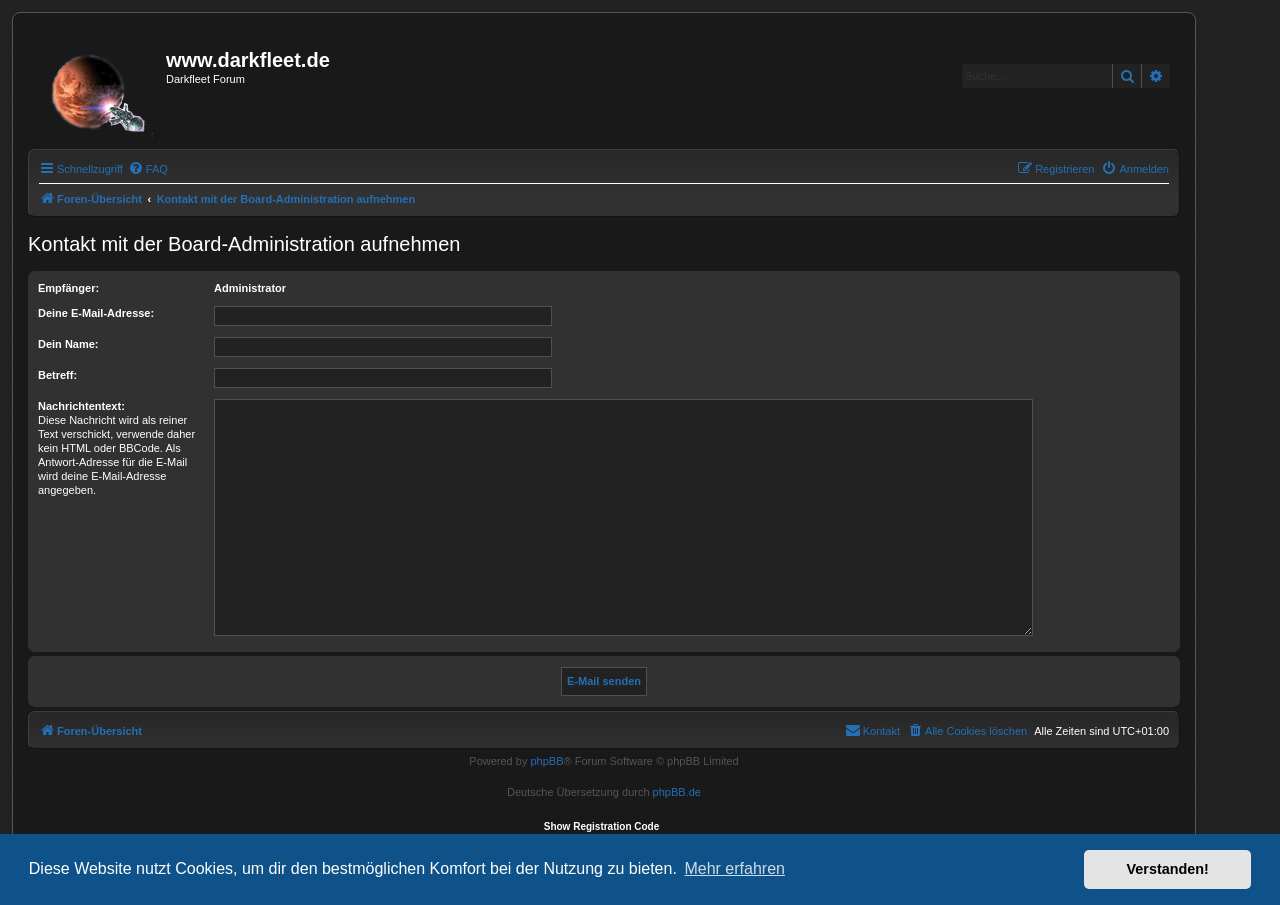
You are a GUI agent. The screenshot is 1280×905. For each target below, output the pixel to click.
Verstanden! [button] (1168, 869)
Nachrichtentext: (81, 406)
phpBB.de (677, 792)
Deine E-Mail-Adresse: (96, 313)
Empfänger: (68, 288)
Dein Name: (68, 344)
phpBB (546, 761)
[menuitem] (148, 169)
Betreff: (57, 375)
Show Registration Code (602, 826)
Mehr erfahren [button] (734, 868)
